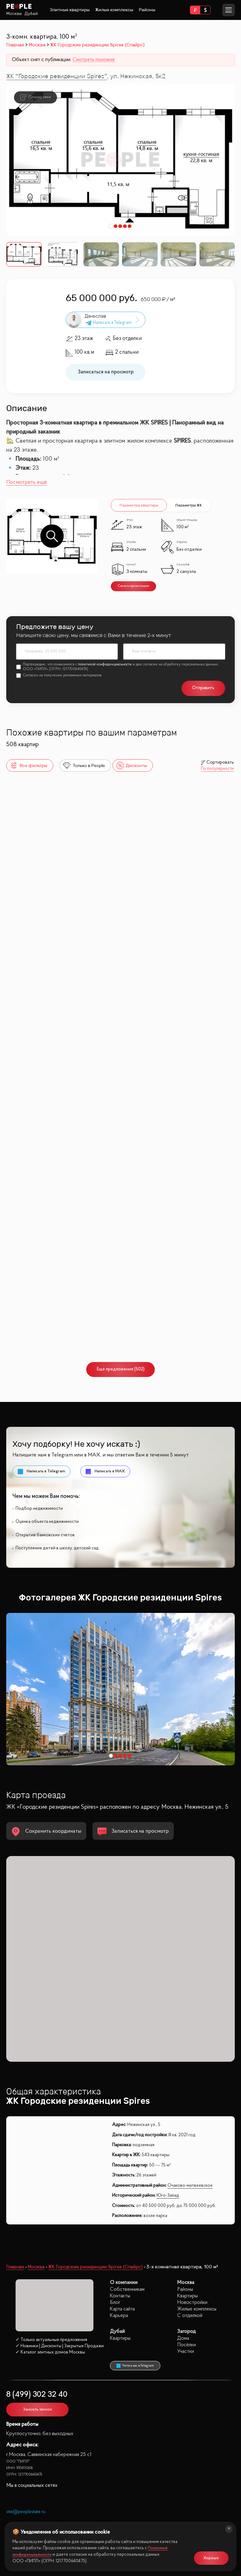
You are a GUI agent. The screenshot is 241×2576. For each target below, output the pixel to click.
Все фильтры (28, 765)
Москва (14, 13)
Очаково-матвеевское (190, 2185)
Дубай (31, 13)
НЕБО (134, 901)
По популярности (217, 769)
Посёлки (186, 2345)
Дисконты (131, 765)
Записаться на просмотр (106, 372)
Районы (147, 9)
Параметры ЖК (188, 505)
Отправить (203, 688)
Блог (115, 2302)
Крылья (138, 1285)
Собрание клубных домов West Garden (55, 1093)
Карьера (119, 2315)
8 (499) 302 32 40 (37, 2395)
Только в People (84, 765)
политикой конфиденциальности (105, 664)
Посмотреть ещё (26, 482)
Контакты (120, 2296)
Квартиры (187, 2296)
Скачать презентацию (133, 586)
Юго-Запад (168, 2195)
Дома (183, 2338)
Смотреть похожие (94, 59)
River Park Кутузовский (35, 1285)
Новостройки (192, 2302)
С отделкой (189, 2315)
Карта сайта (122, 2309)
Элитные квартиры (70, 9)
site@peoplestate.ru (25, 2512)
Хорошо (211, 2557)
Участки (185, 2351)
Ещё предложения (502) (120, 1369)
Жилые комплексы (114, 9)
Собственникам (127, 2289)
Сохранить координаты (46, 1831)
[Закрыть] (228, 2530)
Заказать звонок (37, 2409)
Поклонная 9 (28, 900)
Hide (133, 1093)
